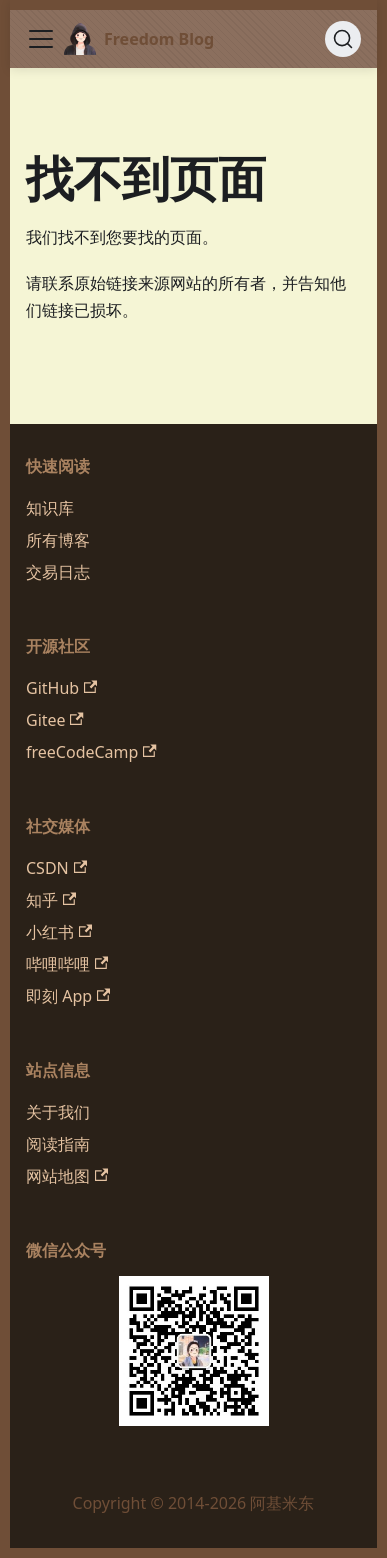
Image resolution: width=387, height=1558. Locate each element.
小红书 (59, 932)
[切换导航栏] (41, 39)
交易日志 (58, 572)
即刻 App (68, 996)
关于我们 (58, 1112)
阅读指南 (58, 1144)
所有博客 (58, 540)
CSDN (56, 868)
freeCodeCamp (91, 752)
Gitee (55, 720)
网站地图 (67, 1176)
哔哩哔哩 (67, 964)
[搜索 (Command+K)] (343, 39)
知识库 (50, 508)
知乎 (51, 900)
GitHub (61, 688)
